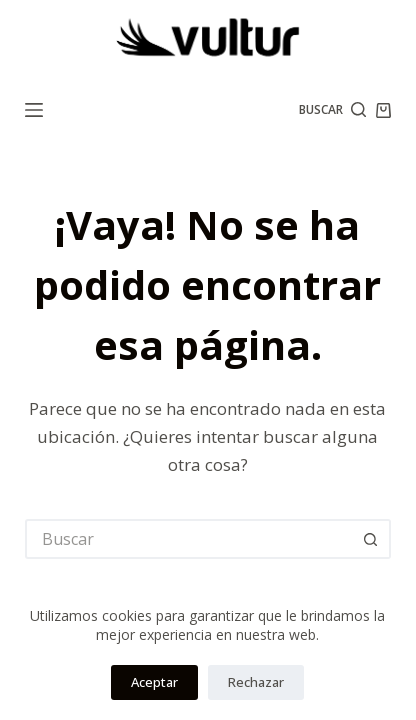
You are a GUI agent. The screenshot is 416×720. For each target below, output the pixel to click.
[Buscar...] (188, 539)
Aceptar (154, 682)
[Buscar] (333, 110)
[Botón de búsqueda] (371, 539)
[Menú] (34, 110)
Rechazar (256, 682)
